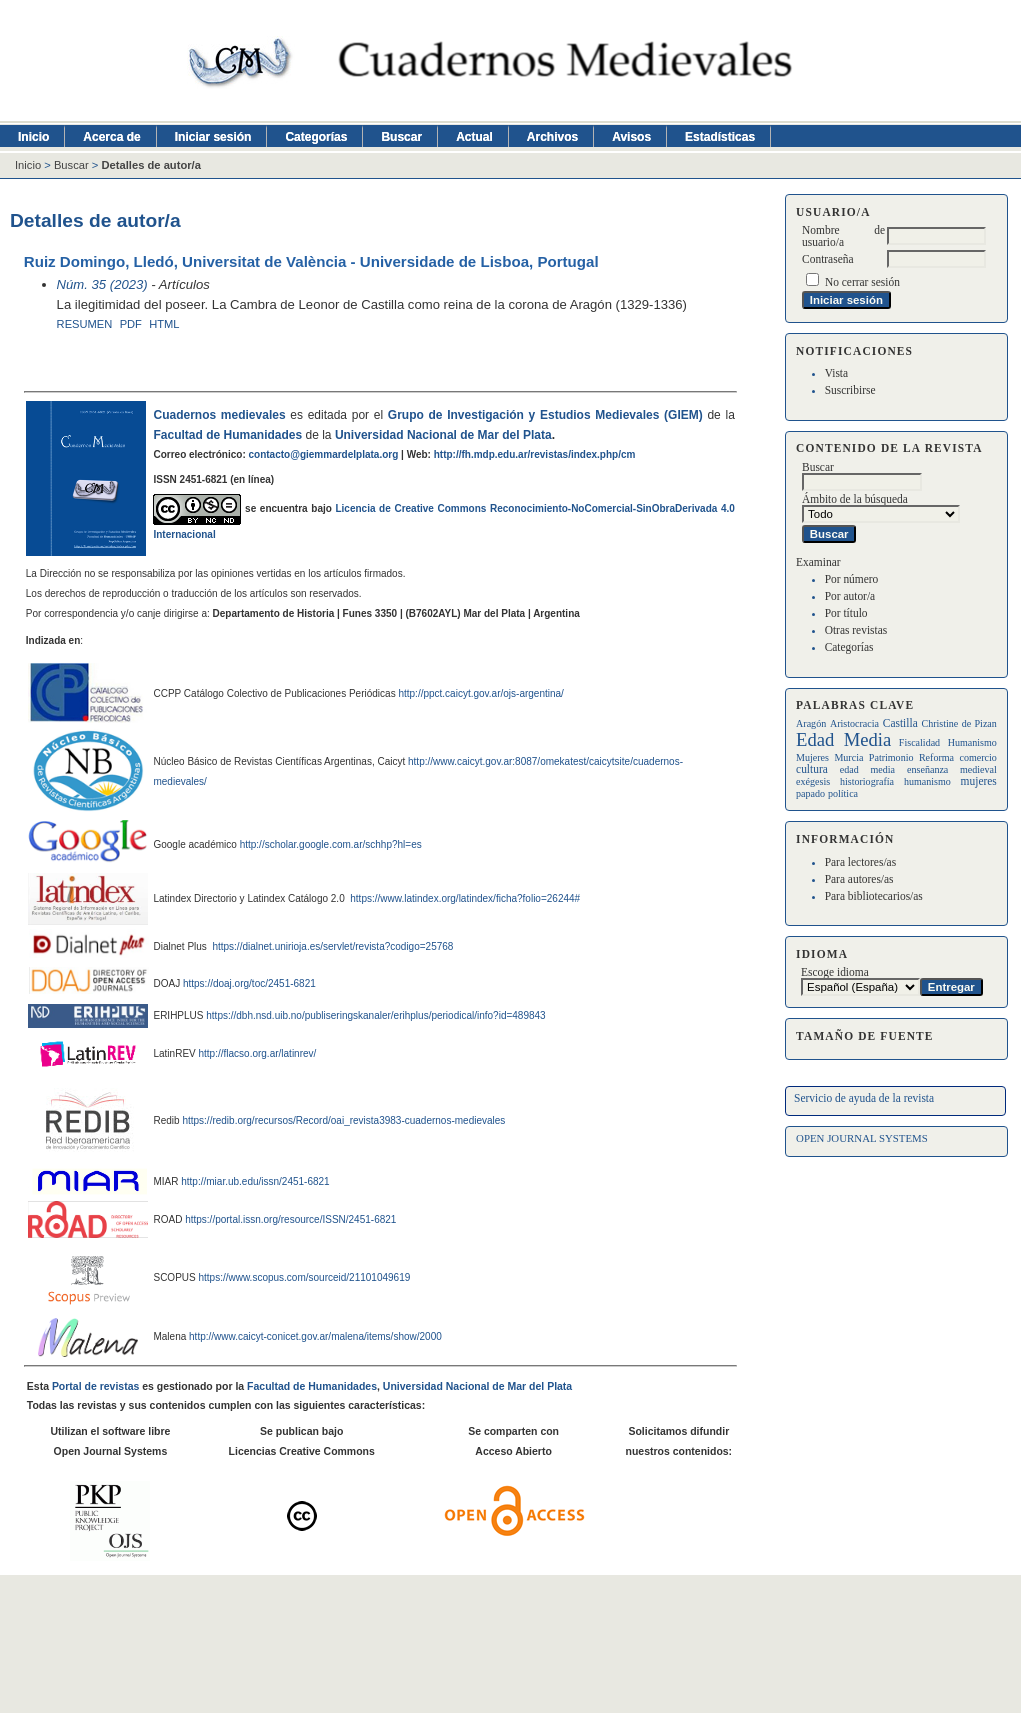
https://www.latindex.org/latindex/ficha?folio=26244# (463, 898)
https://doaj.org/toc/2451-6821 (249, 983)
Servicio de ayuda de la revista (864, 1098)
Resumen (85, 324)
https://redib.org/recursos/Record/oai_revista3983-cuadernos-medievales (343, 1120)
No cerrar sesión (862, 282)
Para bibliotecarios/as (874, 896)
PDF (131, 324)
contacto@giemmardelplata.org (324, 454)
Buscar (401, 137)
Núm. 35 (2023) (102, 284)
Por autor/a (850, 596)
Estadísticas (720, 137)
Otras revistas (856, 630)
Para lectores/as (860, 862)
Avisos (631, 137)
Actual (474, 137)
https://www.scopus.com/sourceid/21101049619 (304, 1277)
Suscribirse (850, 390)
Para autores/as (859, 879)
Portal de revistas (95, 1386)
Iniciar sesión (213, 137)
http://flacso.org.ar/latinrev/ (258, 1053)
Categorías (849, 647)
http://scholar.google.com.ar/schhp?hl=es (331, 844)
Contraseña (827, 259)
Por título (846, 613)
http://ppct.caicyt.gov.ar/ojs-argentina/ (480, 693)
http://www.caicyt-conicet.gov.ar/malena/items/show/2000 (315, 1336)
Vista (836, 373)
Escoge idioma (835, 972)
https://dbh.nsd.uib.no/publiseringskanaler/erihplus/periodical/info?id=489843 (375, 1015)
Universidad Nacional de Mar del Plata (443, 435)
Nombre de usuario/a (843, 236)
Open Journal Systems (862, 1138)
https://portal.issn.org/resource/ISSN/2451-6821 (290, 1219)
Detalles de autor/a (150, 165)
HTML (164, 324)
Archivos (552, 137)
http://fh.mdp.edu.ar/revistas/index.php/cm (535, 454)
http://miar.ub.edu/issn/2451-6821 (255, 1181)
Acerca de (111, 137)
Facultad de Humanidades (227, 435)
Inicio (33, 137)
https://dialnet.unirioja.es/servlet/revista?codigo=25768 (332, 946)
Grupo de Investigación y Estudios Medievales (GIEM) (545, 415)
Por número (852, 579)
